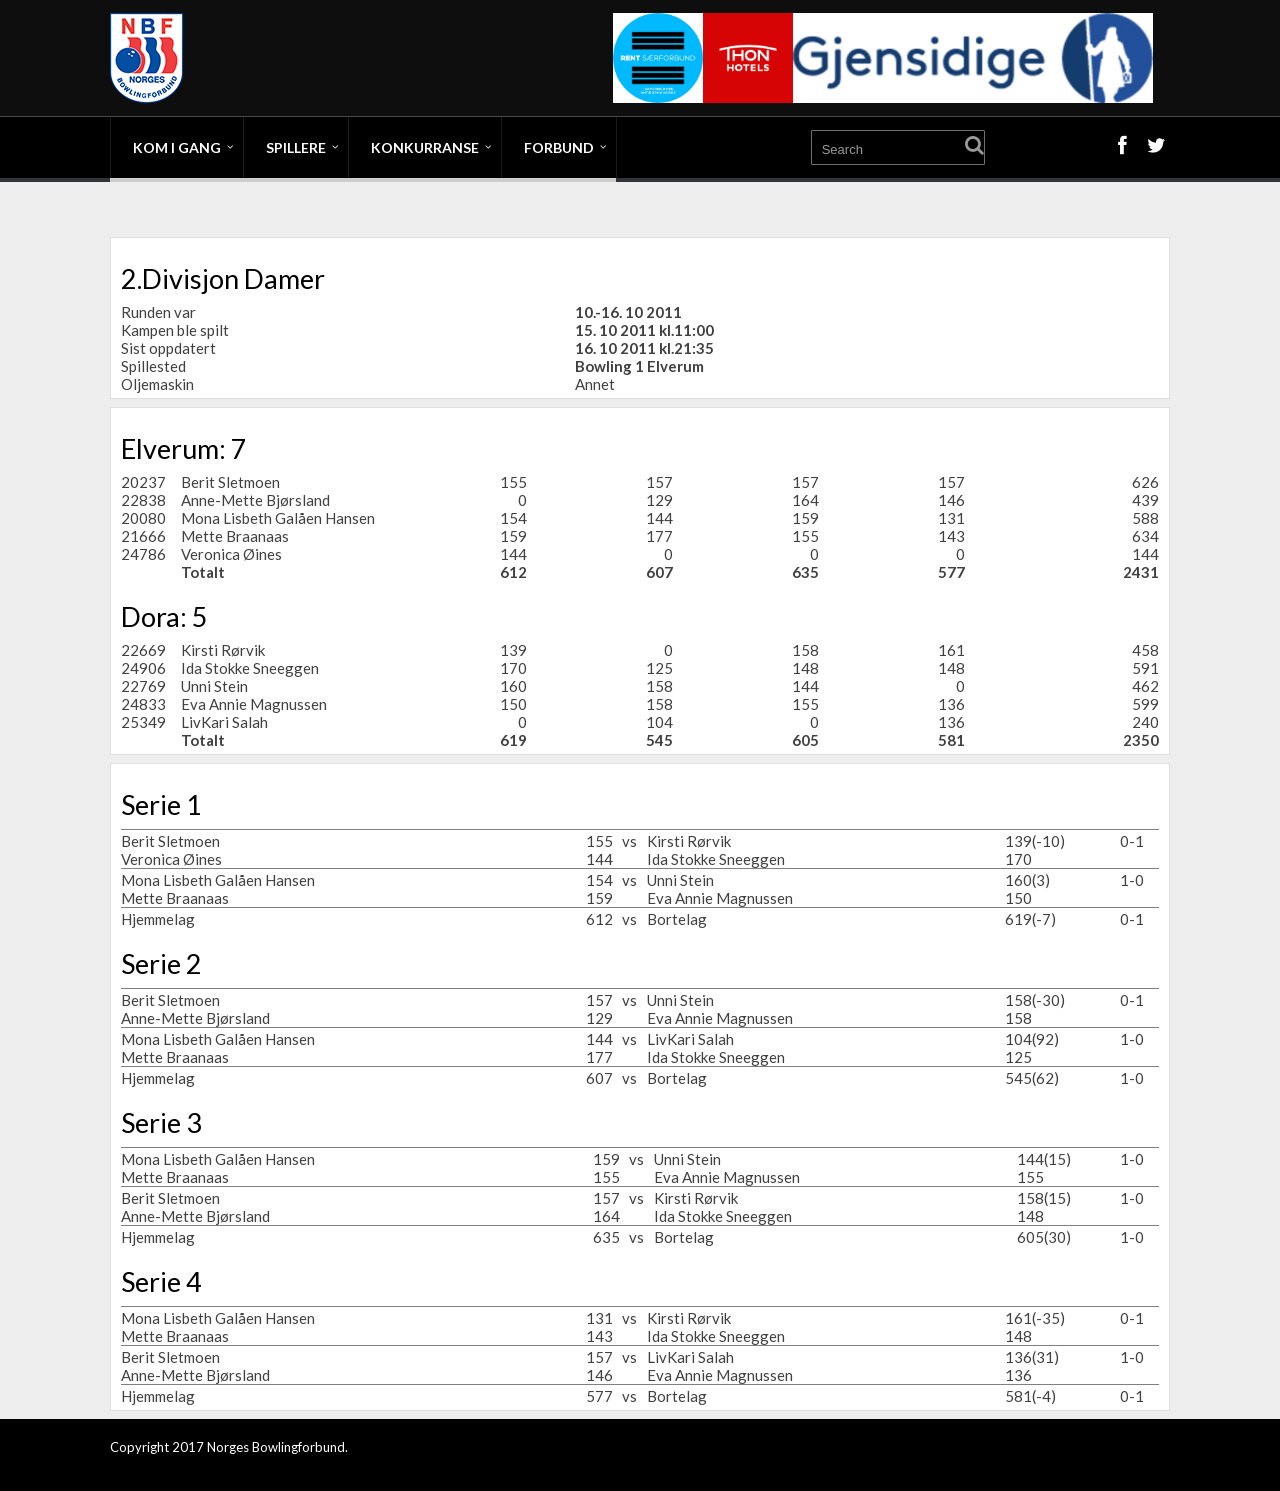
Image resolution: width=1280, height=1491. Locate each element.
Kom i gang (177, 147)
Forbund (559, 147)
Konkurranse (425, 147)
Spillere (296, 147)
